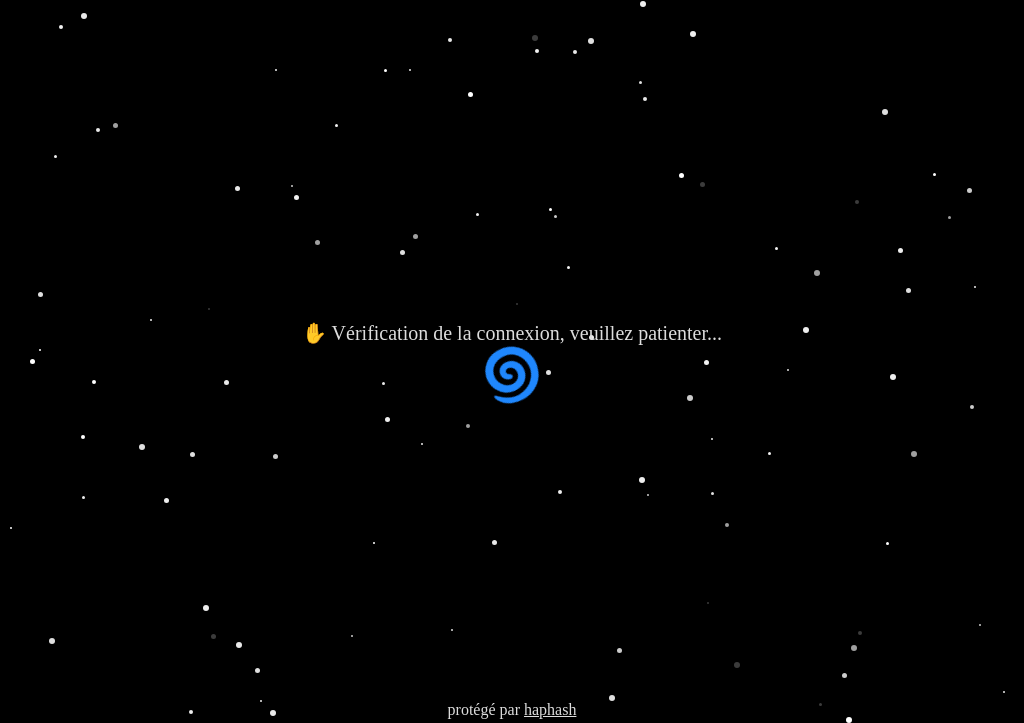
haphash (550, 709)
